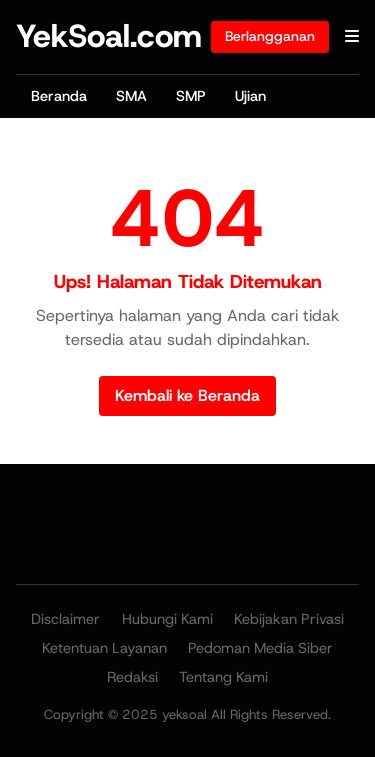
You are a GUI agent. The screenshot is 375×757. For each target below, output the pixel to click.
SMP (191, 96)
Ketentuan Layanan (104, 648)
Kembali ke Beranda (187, 395)
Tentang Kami (223, 677)
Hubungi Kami (167, 619)
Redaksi (132, 677)
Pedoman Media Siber (260, 648)
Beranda (59, 96)
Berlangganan (270, 36)
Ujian (250, 96)
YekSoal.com (109, 36)
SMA (131, 96)
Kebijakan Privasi (289, 619)
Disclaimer (65, 619)
